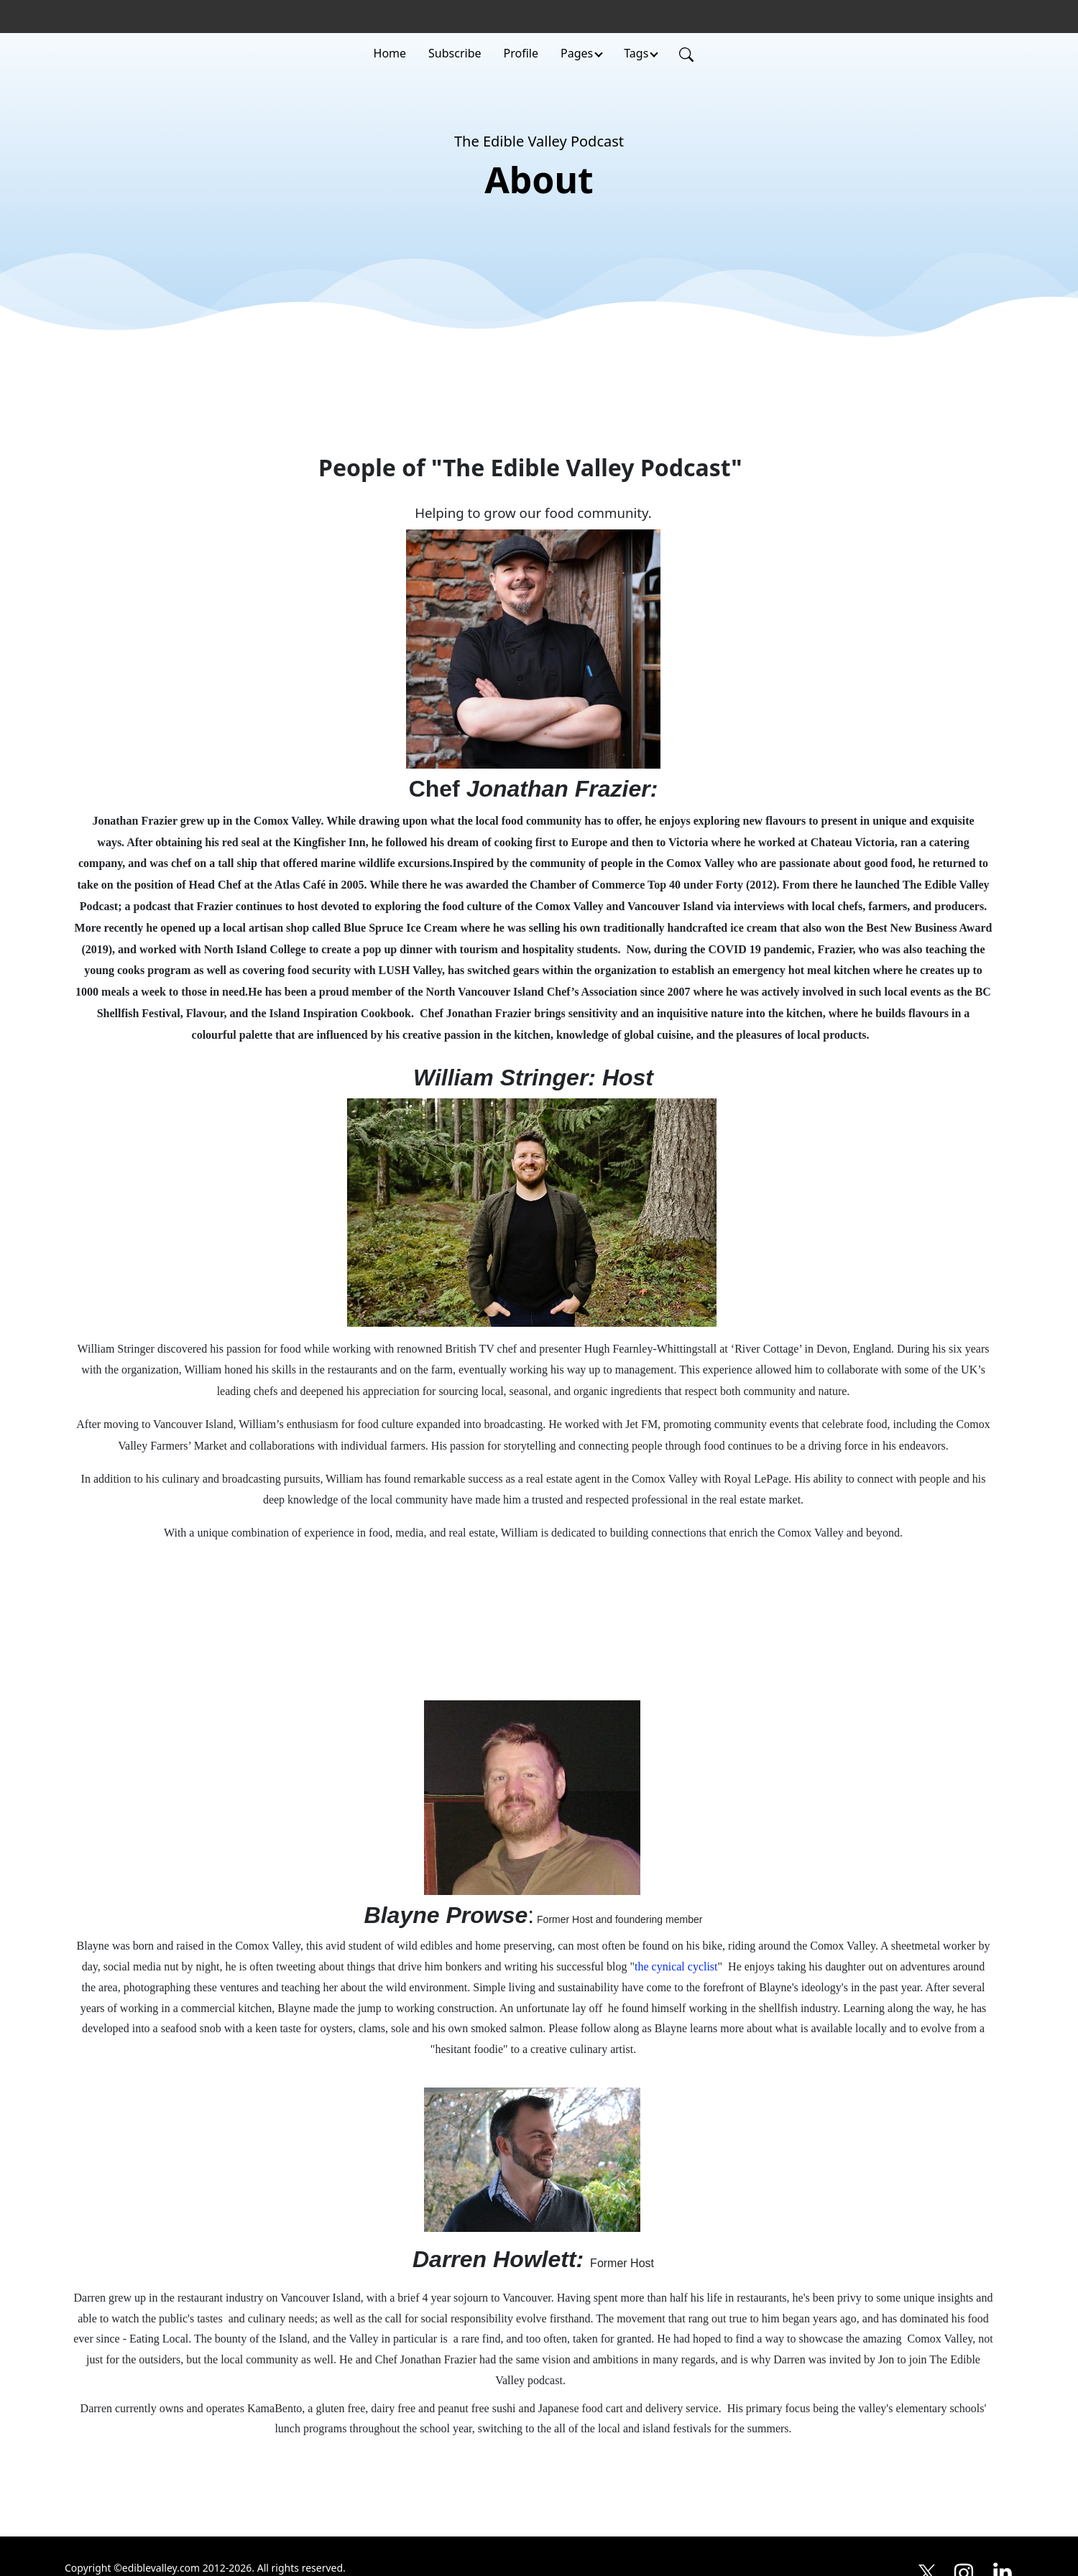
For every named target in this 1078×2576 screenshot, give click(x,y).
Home (390, 53)
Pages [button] (577, 53)
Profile (521, 53)
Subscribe (454, 53)
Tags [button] (636, 53)
